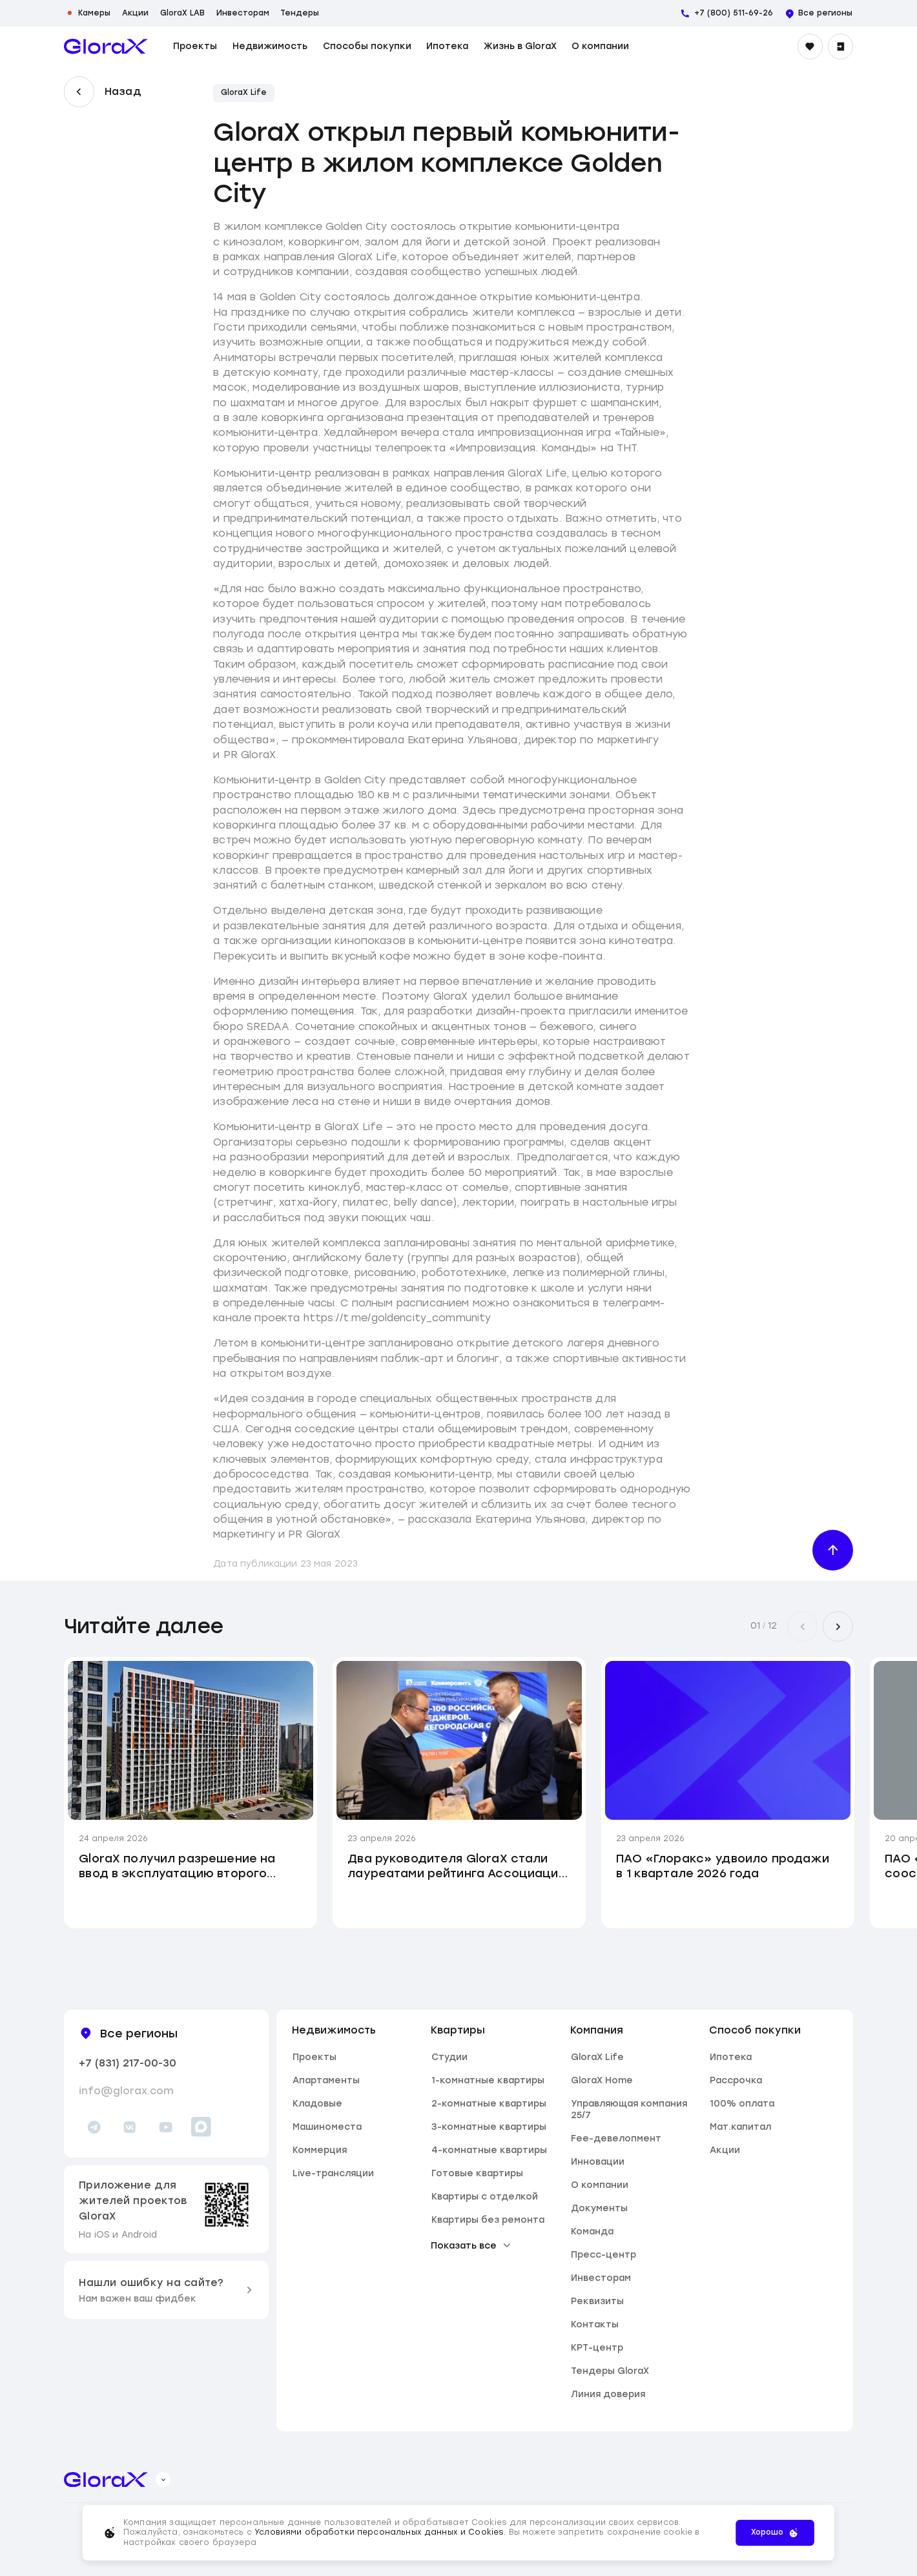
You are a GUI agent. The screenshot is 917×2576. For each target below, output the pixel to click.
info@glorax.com (126, 2091)
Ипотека (447, 46)
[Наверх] (832, 1550)
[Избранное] (810, 46)
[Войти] (840, 46)
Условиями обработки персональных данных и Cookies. (381, 2532)
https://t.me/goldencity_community (397, 1318)
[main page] (106, 46)
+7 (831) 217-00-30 (127, 2063)
